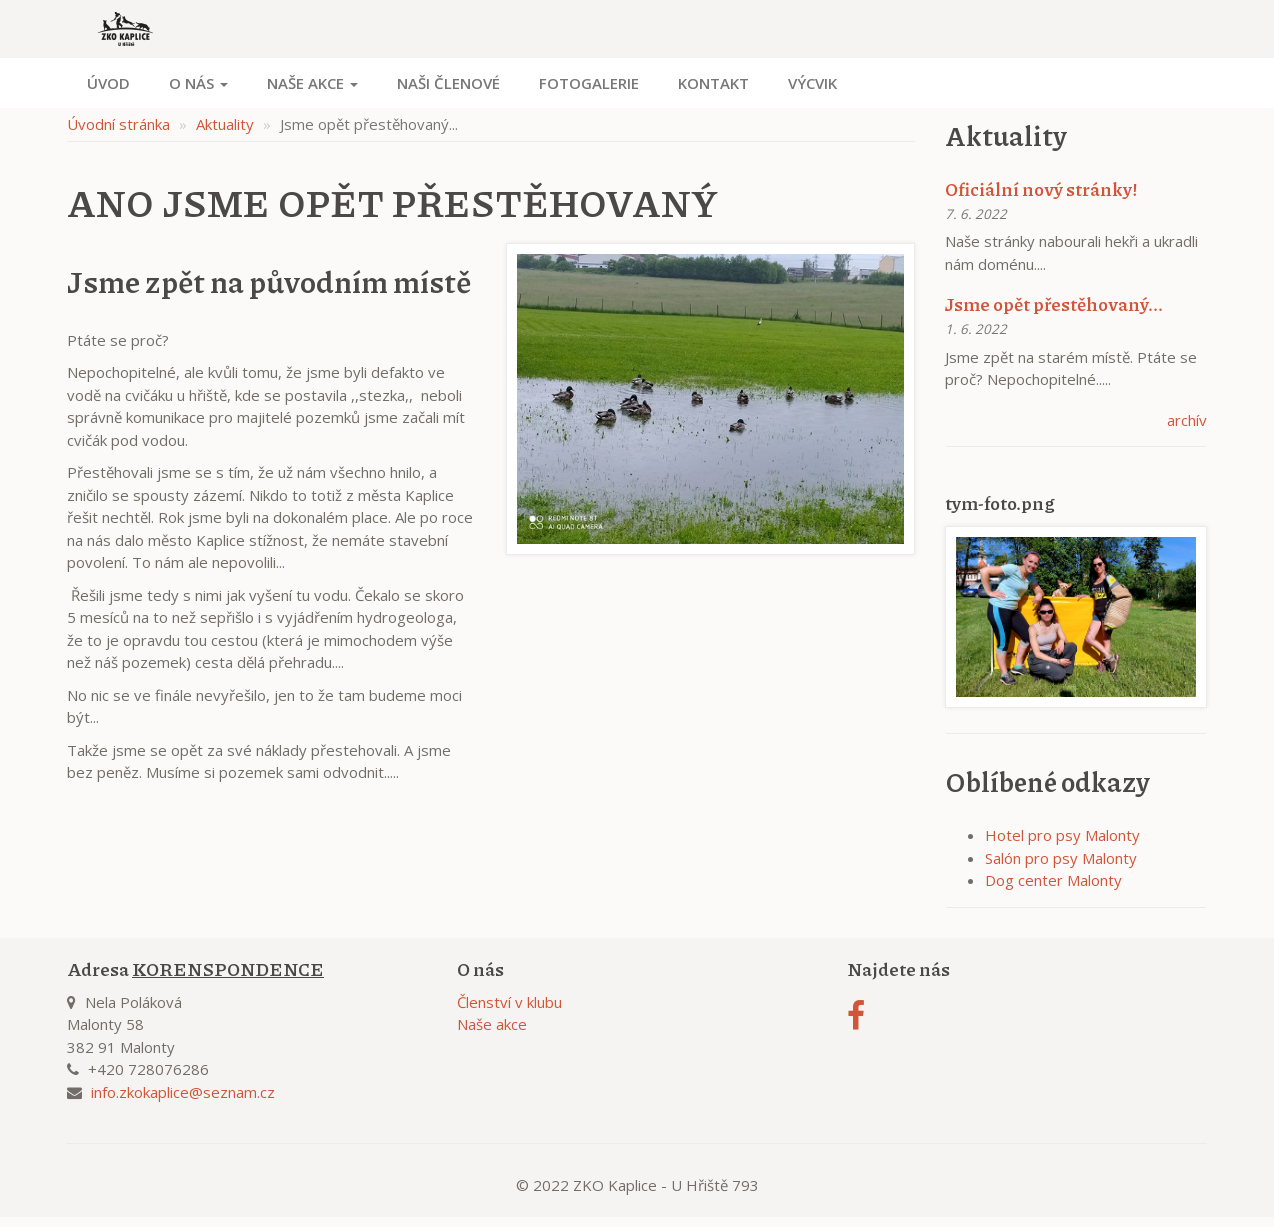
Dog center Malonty (1053, 880)
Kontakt (713, 83)
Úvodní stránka (118, 124)
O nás (198, 83)
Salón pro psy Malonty (1061, 858)
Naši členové (448, 83)
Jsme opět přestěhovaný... (1054, 304)
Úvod (108, 83)
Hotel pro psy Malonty (1062, 835)
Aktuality (225, 124)
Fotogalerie (589, 83)
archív (1187, 420)
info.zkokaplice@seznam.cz (183, 1092)
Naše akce (312, 83)
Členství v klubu (509, 1002)
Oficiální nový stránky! (1041, 189)
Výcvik (812, 83)
